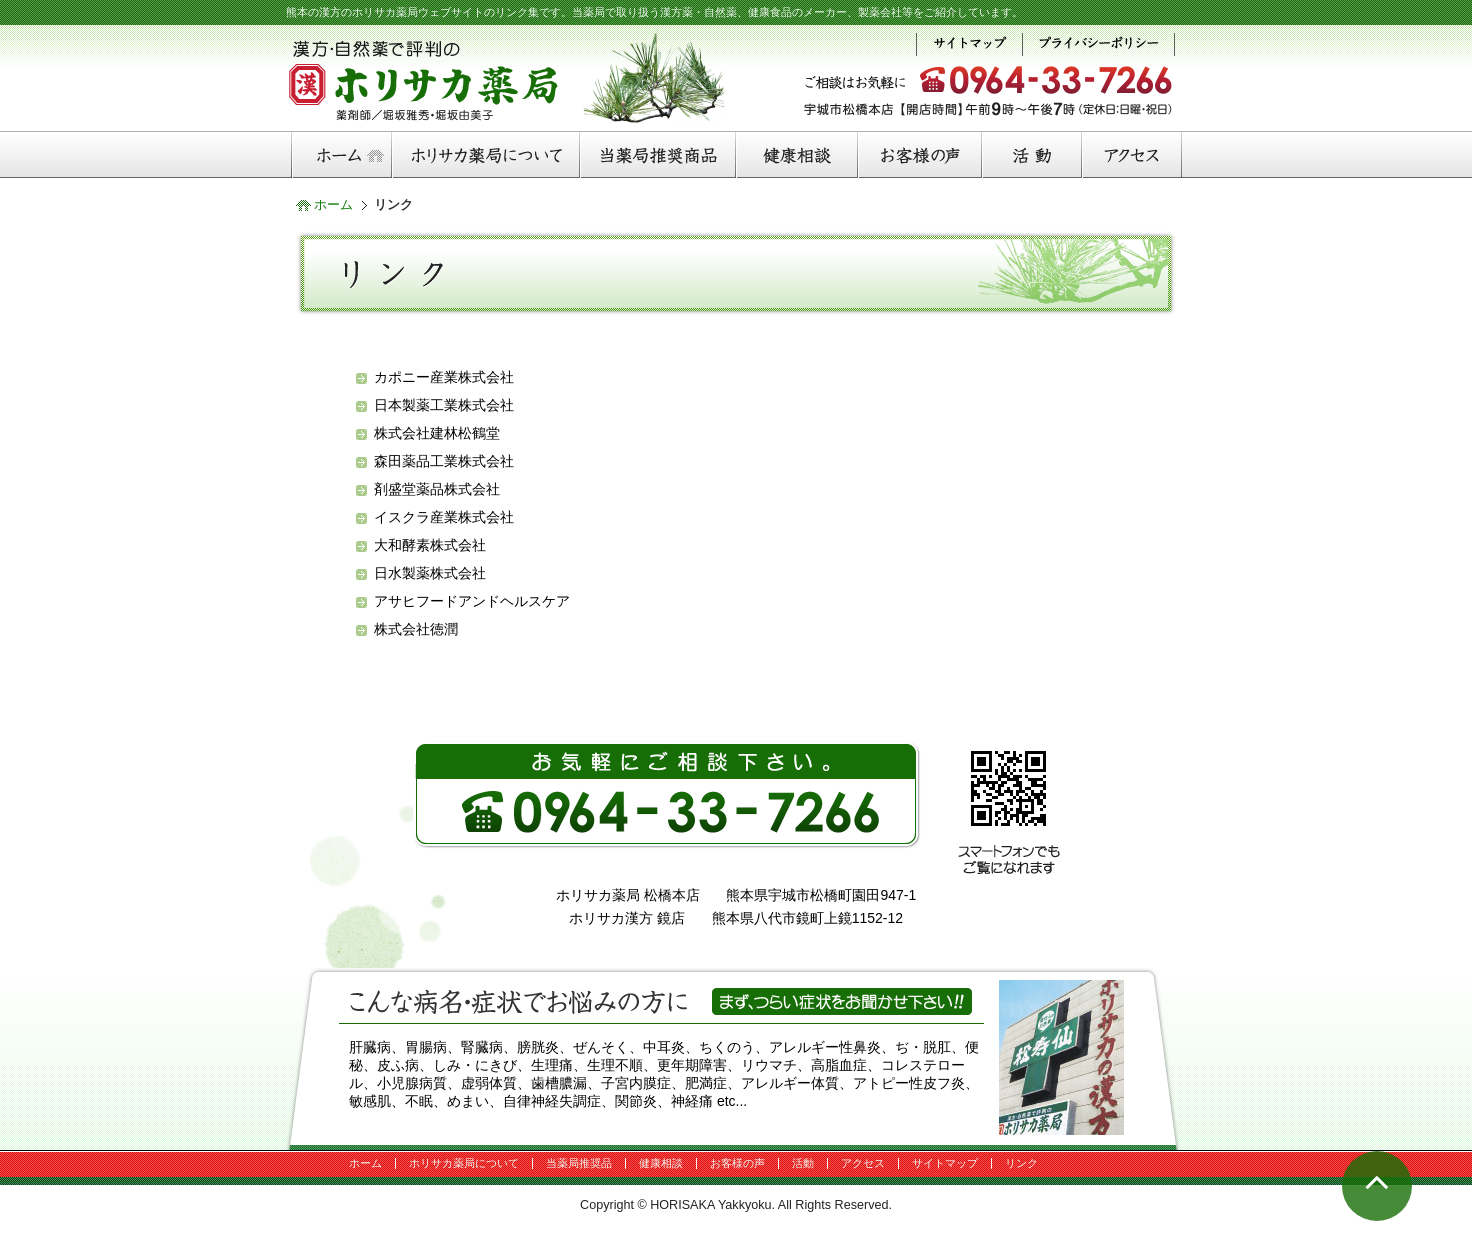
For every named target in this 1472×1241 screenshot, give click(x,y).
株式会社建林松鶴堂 (437, 433)
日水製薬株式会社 (430, 573)
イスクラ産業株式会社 (444, 517)
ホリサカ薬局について (464, 1163)
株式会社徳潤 (416, 629)
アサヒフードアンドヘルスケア (472, 601)
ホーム (333, 205)
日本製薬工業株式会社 (444, 405)
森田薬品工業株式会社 (444, 461)
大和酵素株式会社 (430, 545)
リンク (1021, 1163)
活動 (803, 1163)
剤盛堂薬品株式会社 (437, 489)
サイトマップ (945, 1163)
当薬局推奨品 (579, 1163)
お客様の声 (737, 1163)
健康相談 (661, 1163)
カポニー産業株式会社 (444, 377)
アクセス (863, 1163)
